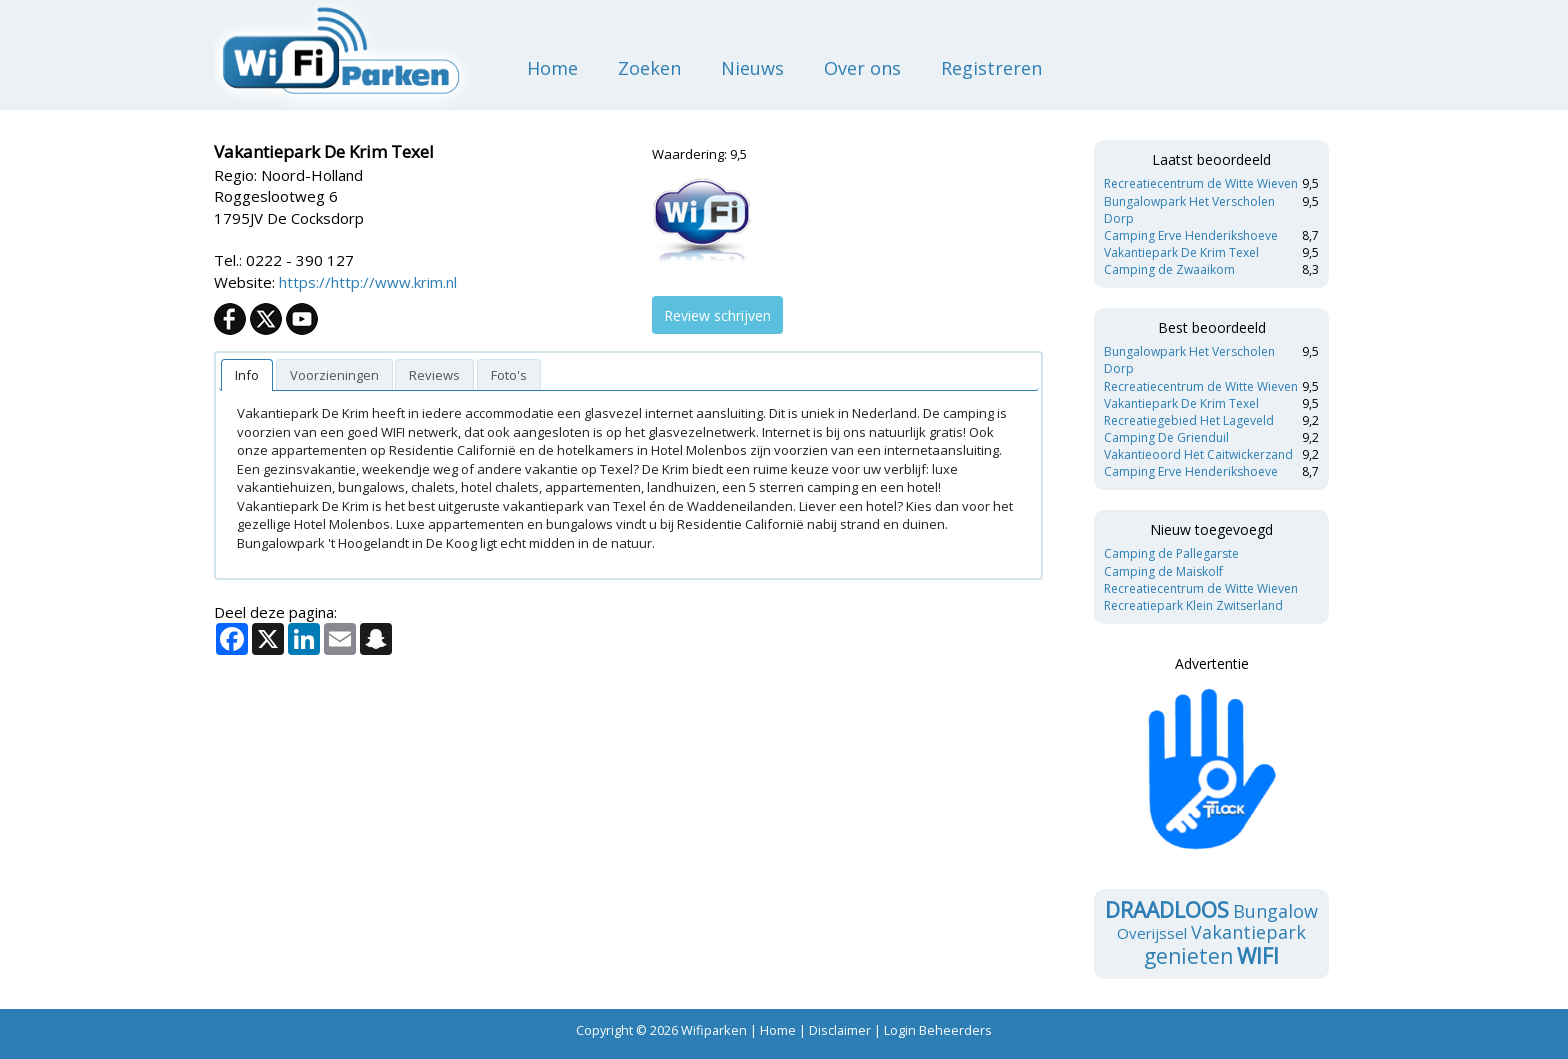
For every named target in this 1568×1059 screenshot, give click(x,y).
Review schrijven (717, 315)
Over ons (862, 68)
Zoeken (649, 68)
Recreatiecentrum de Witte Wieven (1201, 183)
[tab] (247, 375)
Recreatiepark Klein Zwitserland (1193, 605)
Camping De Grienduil (1166, 437)
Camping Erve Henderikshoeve (1191, 235)
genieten (1188, 956)
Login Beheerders (938, 1030)
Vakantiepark (1248, 932)
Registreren (991, 68)
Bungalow (1275, 911)
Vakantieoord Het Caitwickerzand (1198, 454)
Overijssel (1152, 933)
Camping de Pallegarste (1171, 553)
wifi (1258, 956)
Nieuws (752, 68)
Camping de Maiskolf (1163, 571)
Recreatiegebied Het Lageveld (1189, 420)
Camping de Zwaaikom (1169, 269)
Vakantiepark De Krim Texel (1181, 252)
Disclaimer (840, 1030)
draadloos (1167, 910)
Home (552, 68)
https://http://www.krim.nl (368, 282)
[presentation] (247, 375)
